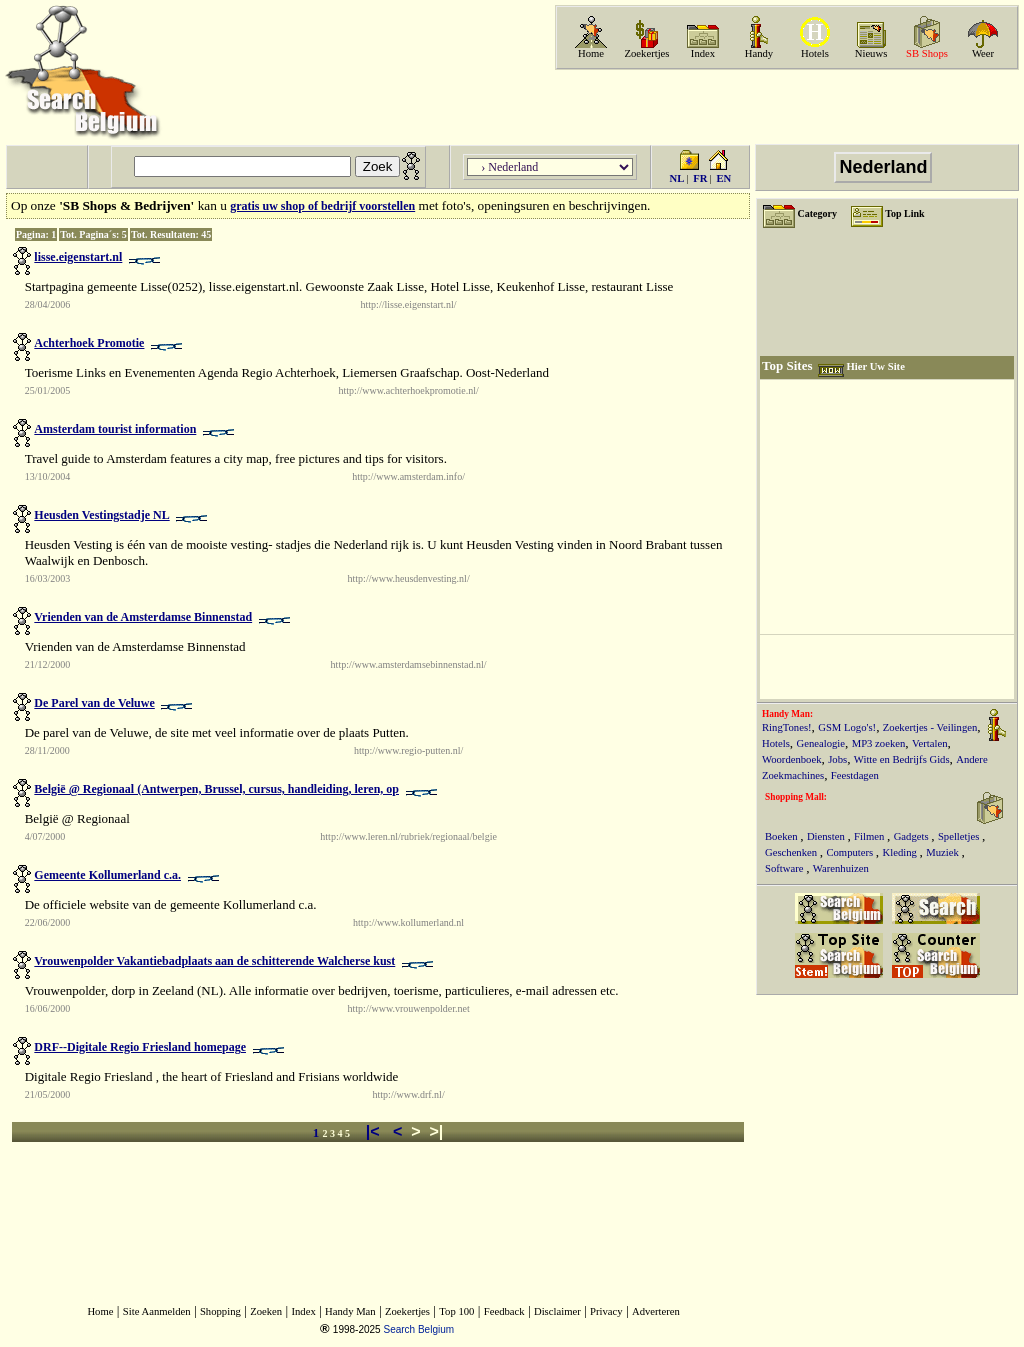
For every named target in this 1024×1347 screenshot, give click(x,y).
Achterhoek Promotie (89, 343)
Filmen (870, 836)
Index (703, 53)
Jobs (837, 759)
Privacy (606, 1311)
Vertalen (930, 743)
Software (785, 868)
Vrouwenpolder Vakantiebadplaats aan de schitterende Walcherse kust (214, 961)
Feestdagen (855, 775)
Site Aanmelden (157, 1311)
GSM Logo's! (847, 727)
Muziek (943, 852)
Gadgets (913, 836)
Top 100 (456, 1311)
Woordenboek (792, 759)
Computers (850, 852)
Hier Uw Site (875, 366)
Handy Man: (787, 714)
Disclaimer (557, 1311)
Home (591, 53)
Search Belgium (418, 1329)
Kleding (901, 852)
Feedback (504, 1311)
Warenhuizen (841, 868)
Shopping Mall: (796, 797)
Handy (759, 53)
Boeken (782, 836)
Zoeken (266, 1311)
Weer (983, 53)
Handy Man (350, 1311)
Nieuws (871, 53)
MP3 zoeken (879, 743)
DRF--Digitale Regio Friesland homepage (140, 1047)
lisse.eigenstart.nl (78, 257)
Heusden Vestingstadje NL (101, 515)
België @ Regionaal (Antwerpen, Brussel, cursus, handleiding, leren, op (216, 789)
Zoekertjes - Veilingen (930, 727)
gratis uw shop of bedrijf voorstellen (322, 206)
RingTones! (787, 727)
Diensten (827, 836)
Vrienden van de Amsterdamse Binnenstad (143, 617)
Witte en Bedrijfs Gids (902, 759)
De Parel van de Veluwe (94, 703)
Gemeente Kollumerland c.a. (107, 875)
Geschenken (792, 852)
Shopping (220, 1311)
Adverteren (656, 1311)
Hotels (815, 53)
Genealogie (821, 743)
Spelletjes (960, 836)
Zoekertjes (647, 53)
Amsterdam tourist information (115, 429)
